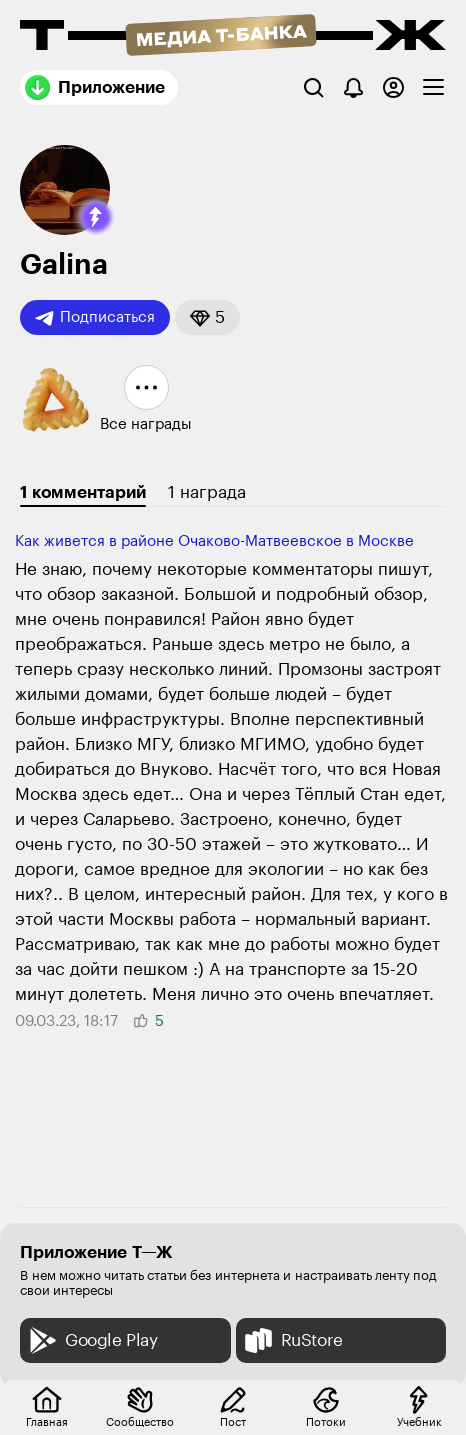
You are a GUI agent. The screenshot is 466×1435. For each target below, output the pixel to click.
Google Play (91, 1340)
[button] (96, 217)
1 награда (207, 492)
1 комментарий (83, 492)
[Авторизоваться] (393, 87)
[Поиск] (313, 87)
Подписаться (95, 318)
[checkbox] (433, 87)
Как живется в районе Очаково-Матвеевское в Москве (214, 541)
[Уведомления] (353, 87)
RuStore (292, 1340)
